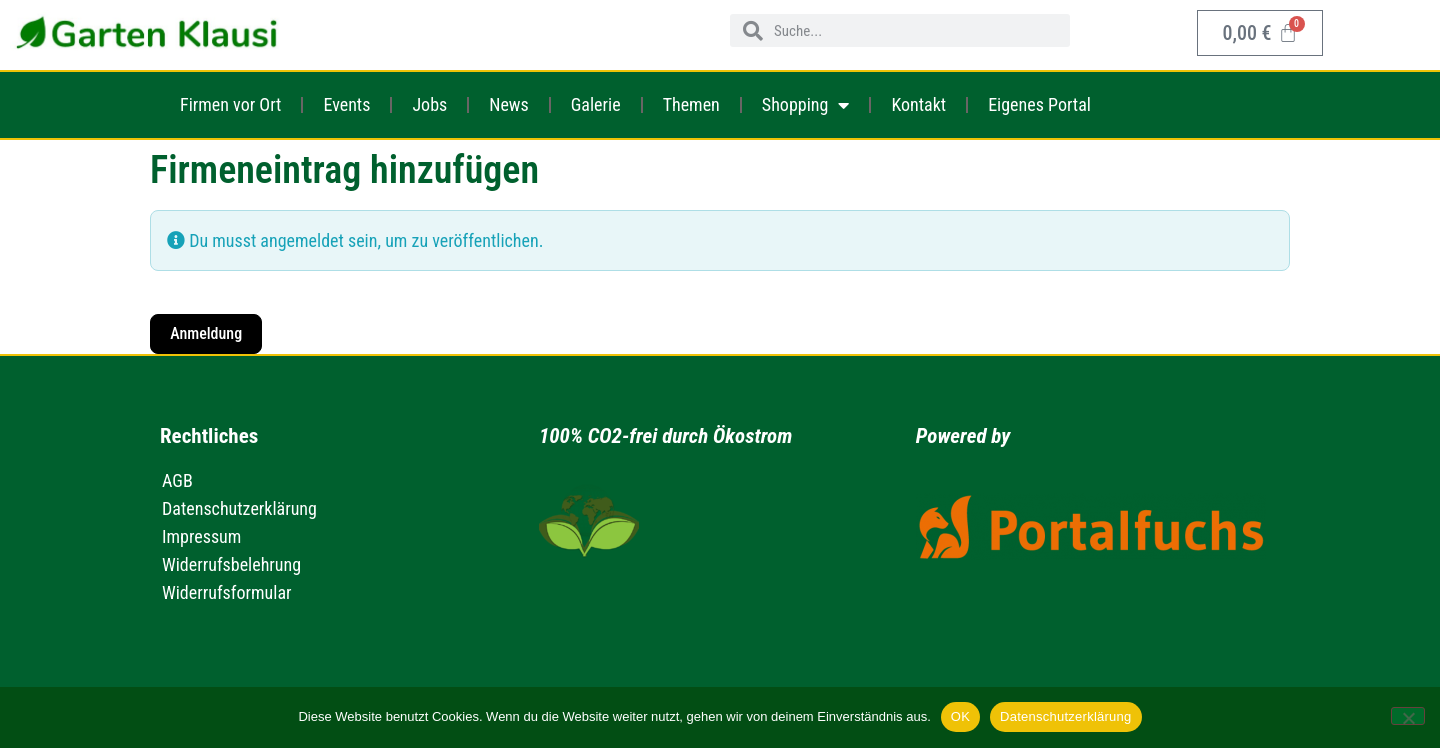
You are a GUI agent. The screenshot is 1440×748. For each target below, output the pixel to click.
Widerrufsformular (227, 592)
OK (960, 716)
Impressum (201, 536)
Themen (691, 104)
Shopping (806, 105)
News (509, 104)
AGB (177, 480)
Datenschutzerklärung (239, 508)
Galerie (596, 104)
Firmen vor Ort (230, 104)
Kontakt (918, 104)
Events (346, 104)
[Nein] (1408, 716)
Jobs (429, 104)
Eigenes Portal (1039, 104)
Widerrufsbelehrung (231, 564)
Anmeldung (206, 333)
